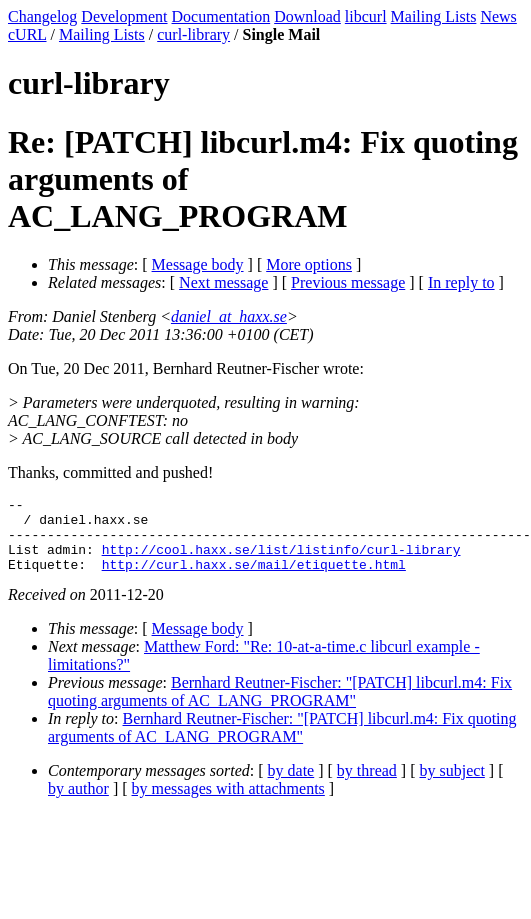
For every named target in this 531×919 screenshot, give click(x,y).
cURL (27, 34)
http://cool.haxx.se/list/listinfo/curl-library (281, 561)
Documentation (221, 16)
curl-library (193, 34)
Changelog (42, 16)
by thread (367, 785)
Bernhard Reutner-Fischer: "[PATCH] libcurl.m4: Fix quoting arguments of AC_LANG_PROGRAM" (280, 706)
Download (307, 16)
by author (78, 803)
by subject (452, 785)
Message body (198, 264)
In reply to (461, 282)
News (498, 16)
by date (291, 785)
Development (124, 16)
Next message (223, 282)
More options (309, 264)
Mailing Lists (434, 16)
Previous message (348, 282)
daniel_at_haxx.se (229, 316)
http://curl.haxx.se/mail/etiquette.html (254, 579)
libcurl (366, 16)
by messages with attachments (228, 803)
